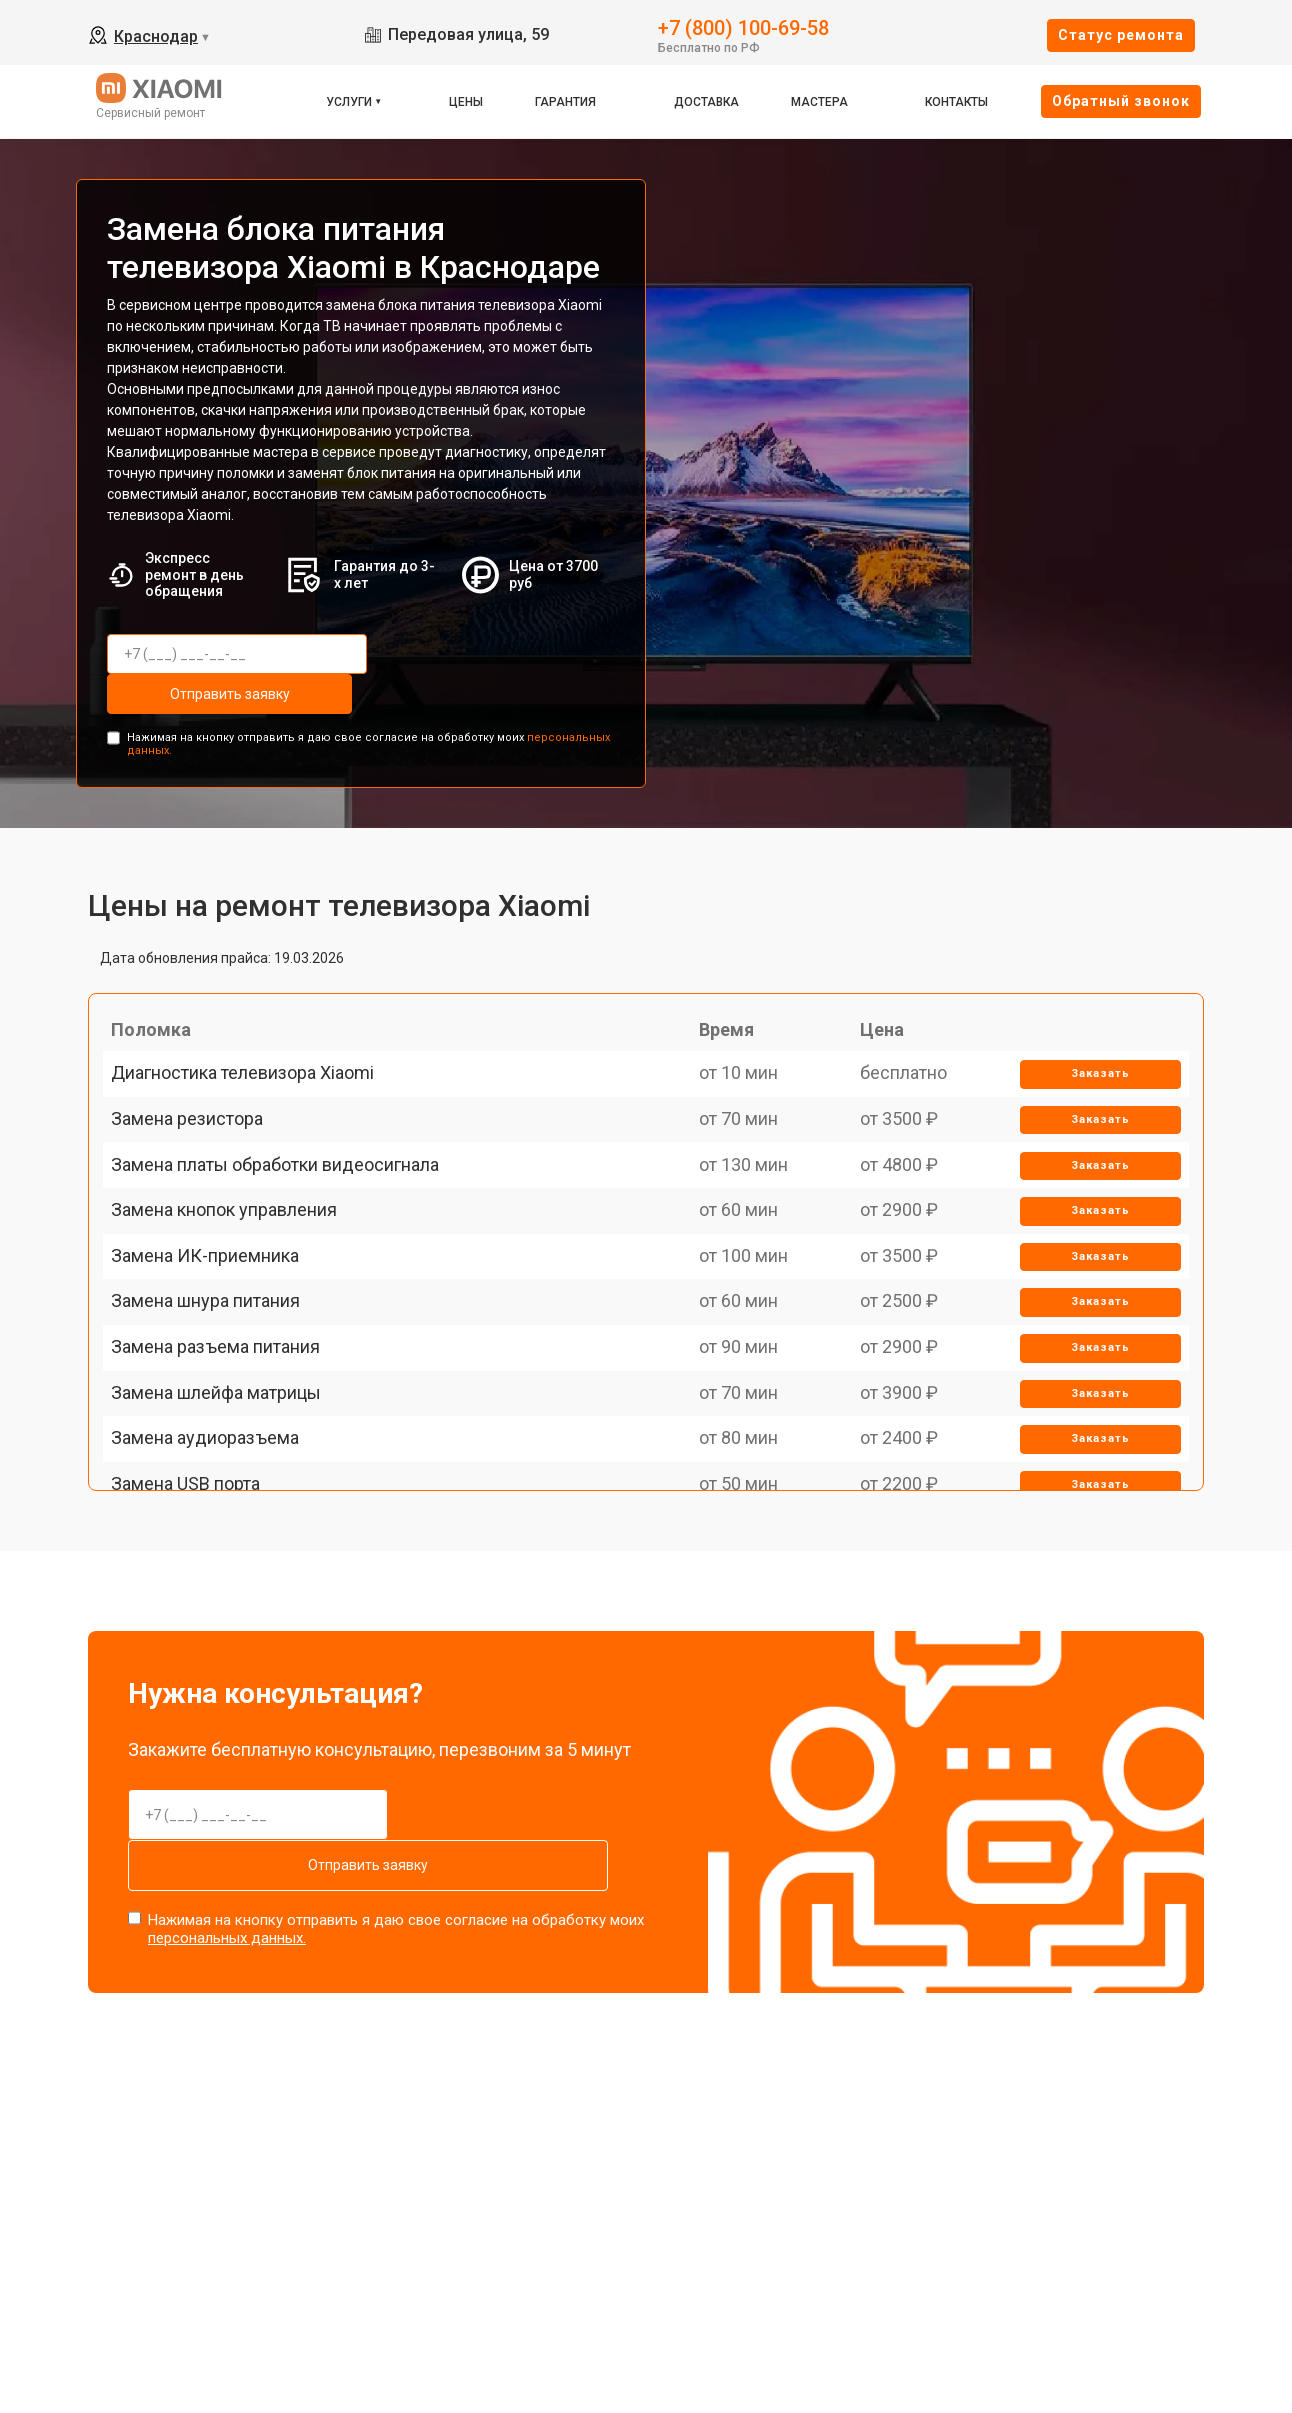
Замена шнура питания (217, 1408)
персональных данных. (227, 1878)
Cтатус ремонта (1121, 35)
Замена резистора (199, 1130)
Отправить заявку (466, 654)
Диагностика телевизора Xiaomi (254, 1060)
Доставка (706, 102)
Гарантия (565, 102)
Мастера (819, 102)
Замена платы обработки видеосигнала (287, 1199)
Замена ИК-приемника (217, 1338)
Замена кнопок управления (236, 1269)
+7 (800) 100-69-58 (743, 26)
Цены (466, 102)
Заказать (1090, 1061)
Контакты (956, 102)
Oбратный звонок (1121, 101)
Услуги (349, 102)
